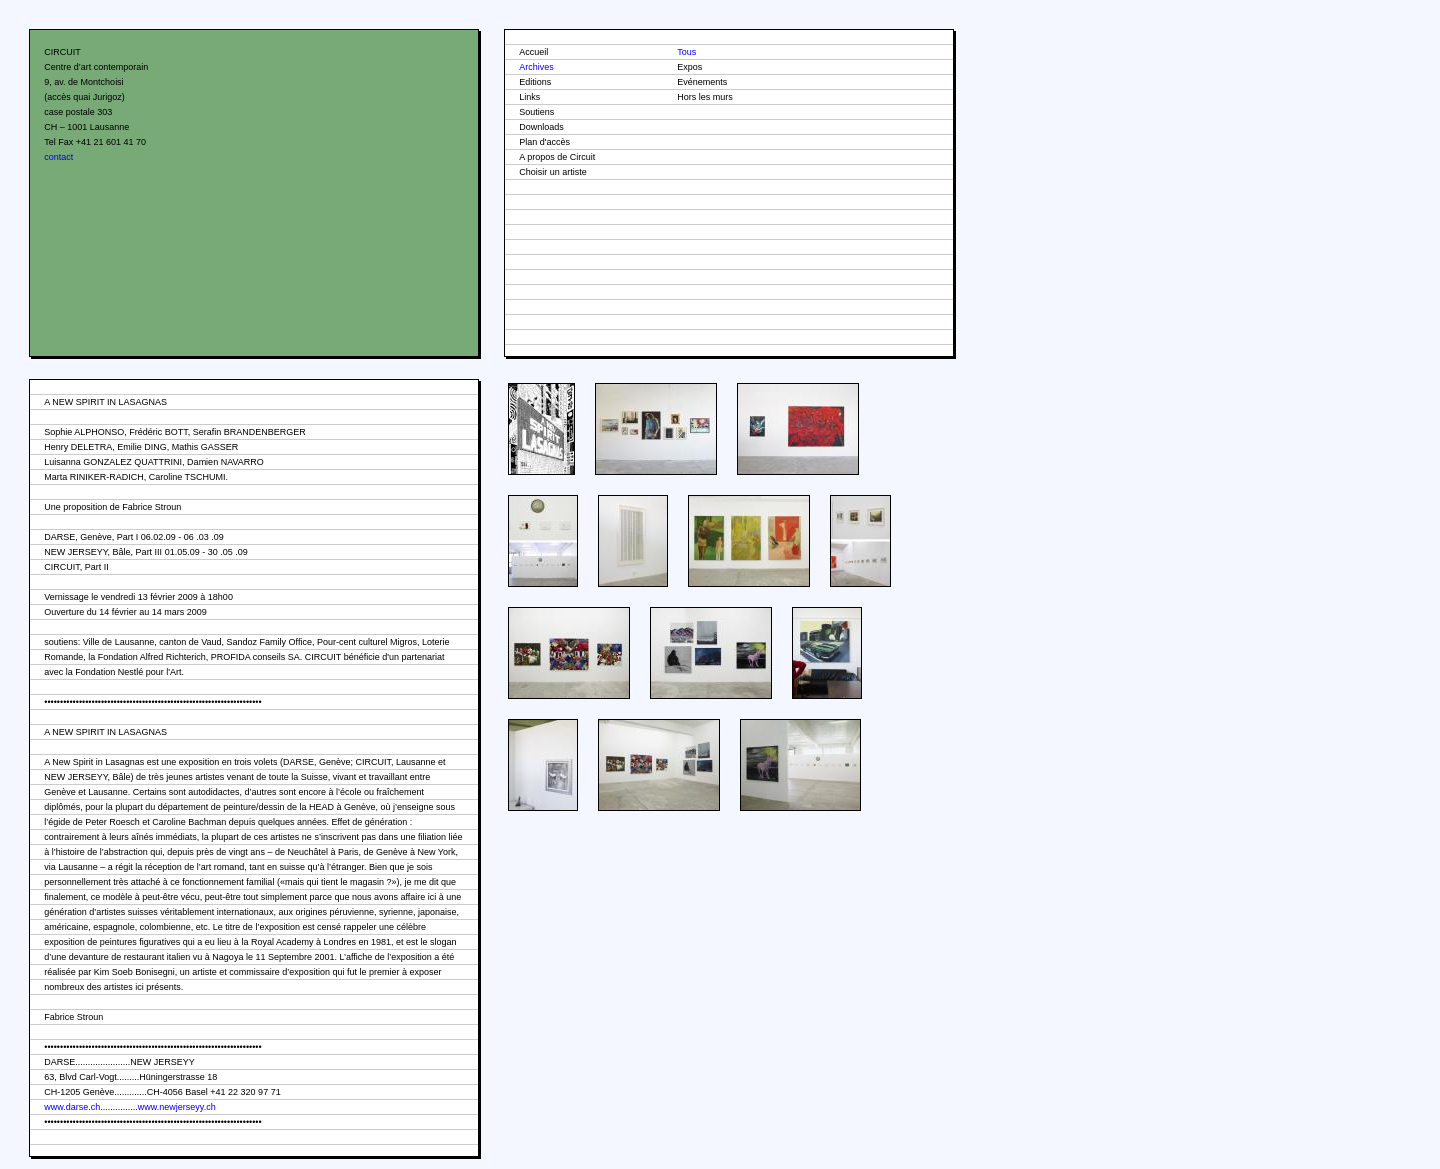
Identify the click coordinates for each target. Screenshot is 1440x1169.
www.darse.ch (72, 1107)
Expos (689, 67)
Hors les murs (705, 97)
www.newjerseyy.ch (177, 1107)
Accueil (533, 52)
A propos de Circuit (557, 157)
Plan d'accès (544, 142)
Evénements (702, 82)
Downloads (541, 127)
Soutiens (536, 112)
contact (58, 157)
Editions (535, 82)
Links (529, 97)
